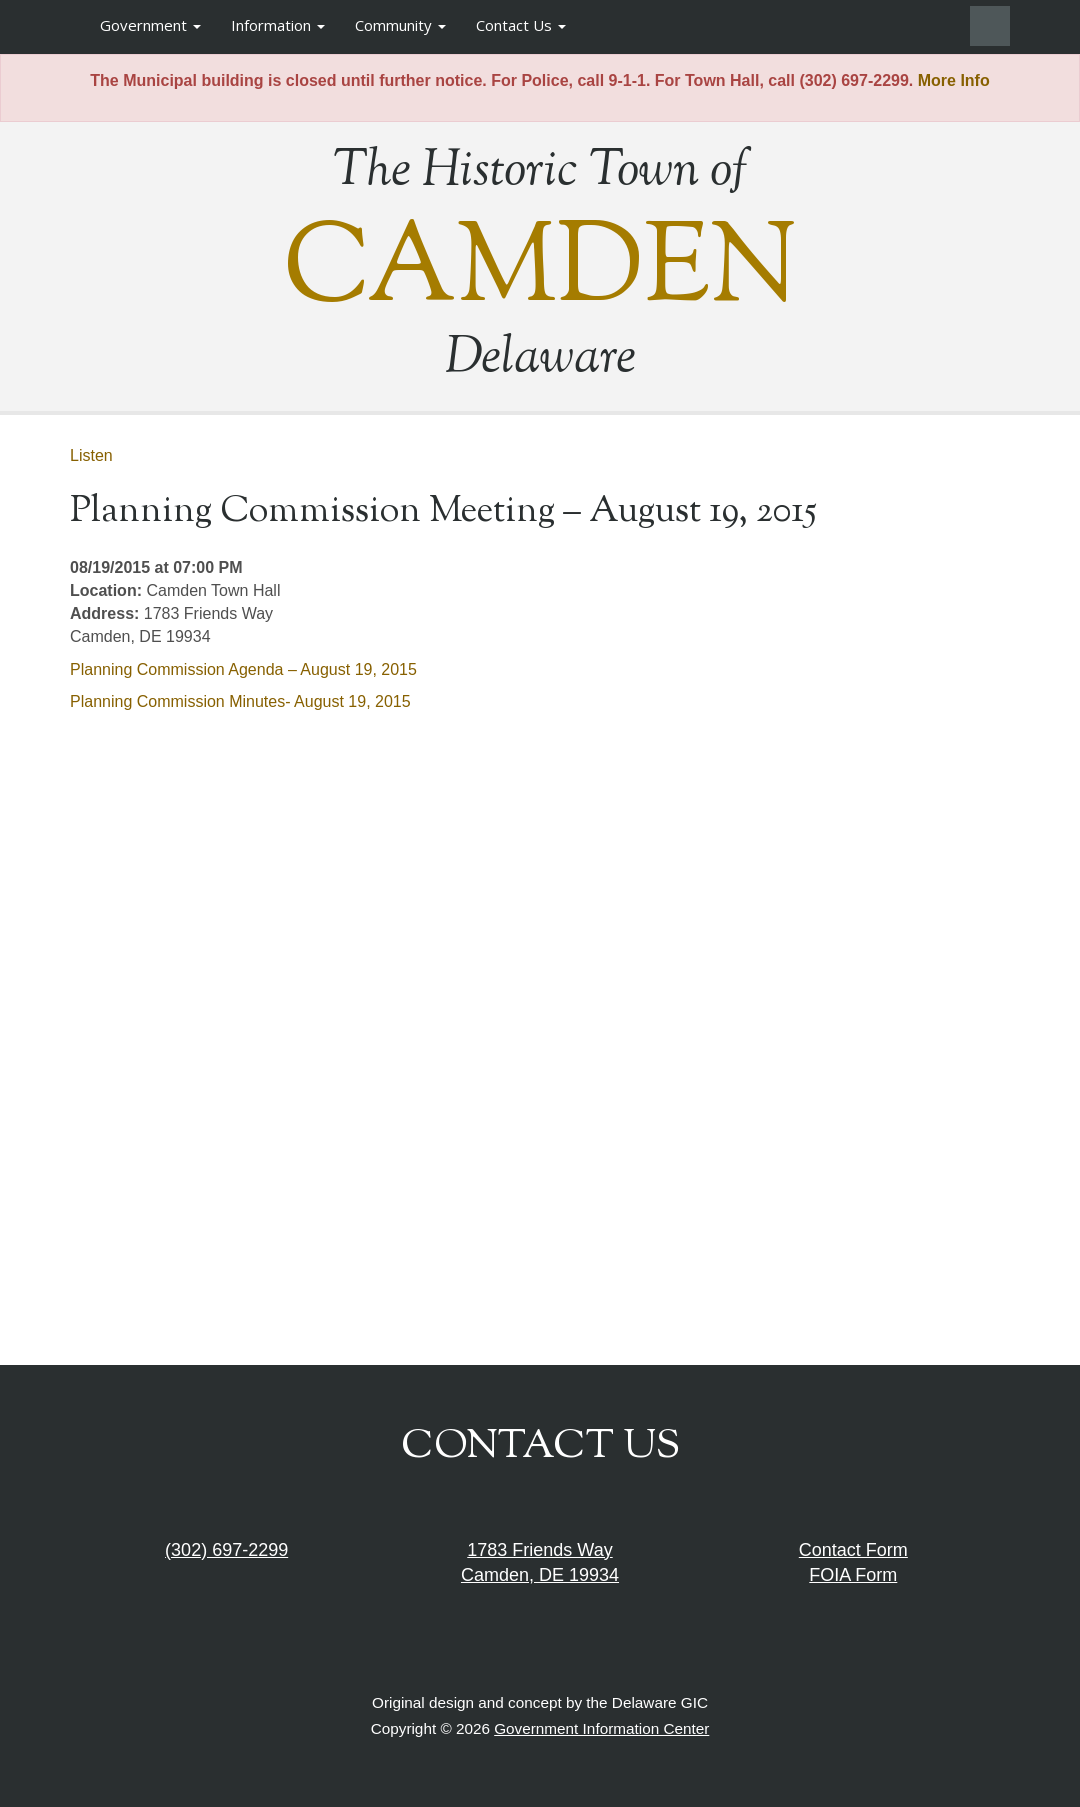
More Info (954, 80)
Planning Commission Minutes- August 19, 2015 (240, 701)
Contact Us (521, 25)
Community (400, 25)
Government (150, 25)
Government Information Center (601, 1728)
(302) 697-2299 (226, 1550)
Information (278, 25)
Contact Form (853, 1550)
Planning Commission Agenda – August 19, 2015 (243, 669)
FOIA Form (853, 1575)
